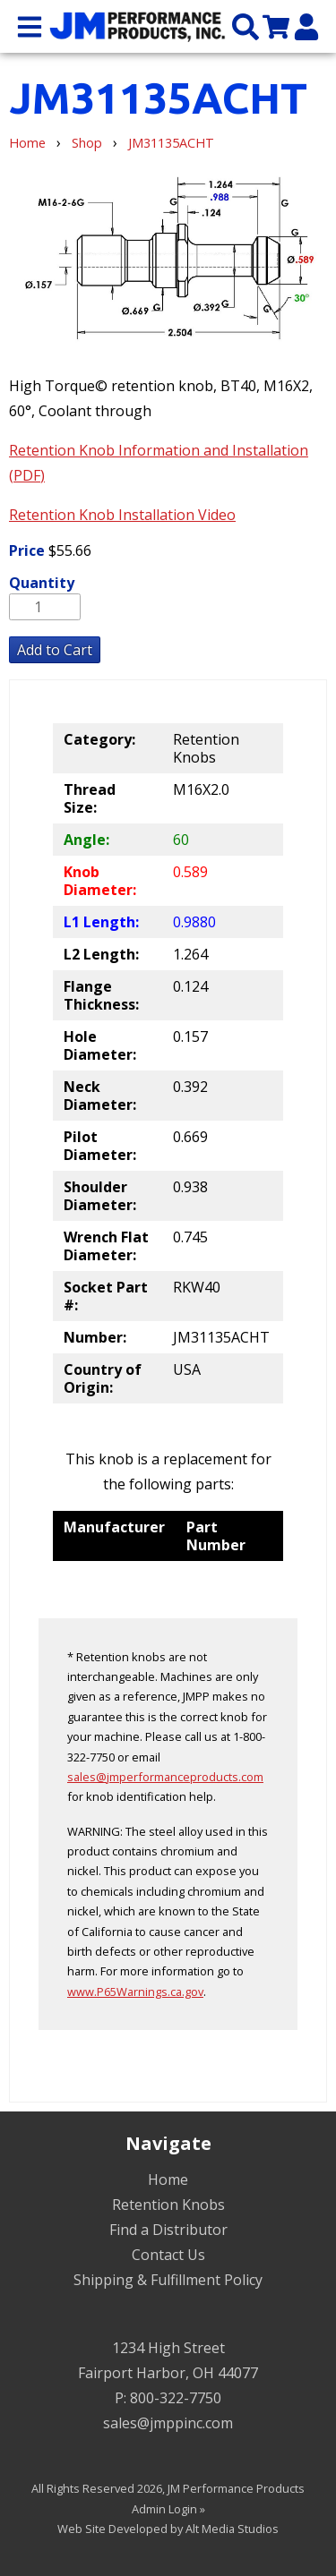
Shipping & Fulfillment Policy (168, 2280)
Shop (87, 142)
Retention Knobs (168, 2204)
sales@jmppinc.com (168, 2423)
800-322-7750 (175, 2398)
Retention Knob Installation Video (122, 515)
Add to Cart (54, 650)
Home (27, 142)
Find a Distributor (168, 2229)
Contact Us (168, 2255)
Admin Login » (168, 2509)
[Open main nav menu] (29, 25)
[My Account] (306, 25)
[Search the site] (245, 25)
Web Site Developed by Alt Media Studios (168, 2529)
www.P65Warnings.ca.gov (135, 1991)
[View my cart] (276, 25)
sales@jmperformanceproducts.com (165, 1777)
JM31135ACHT (171, 142)
